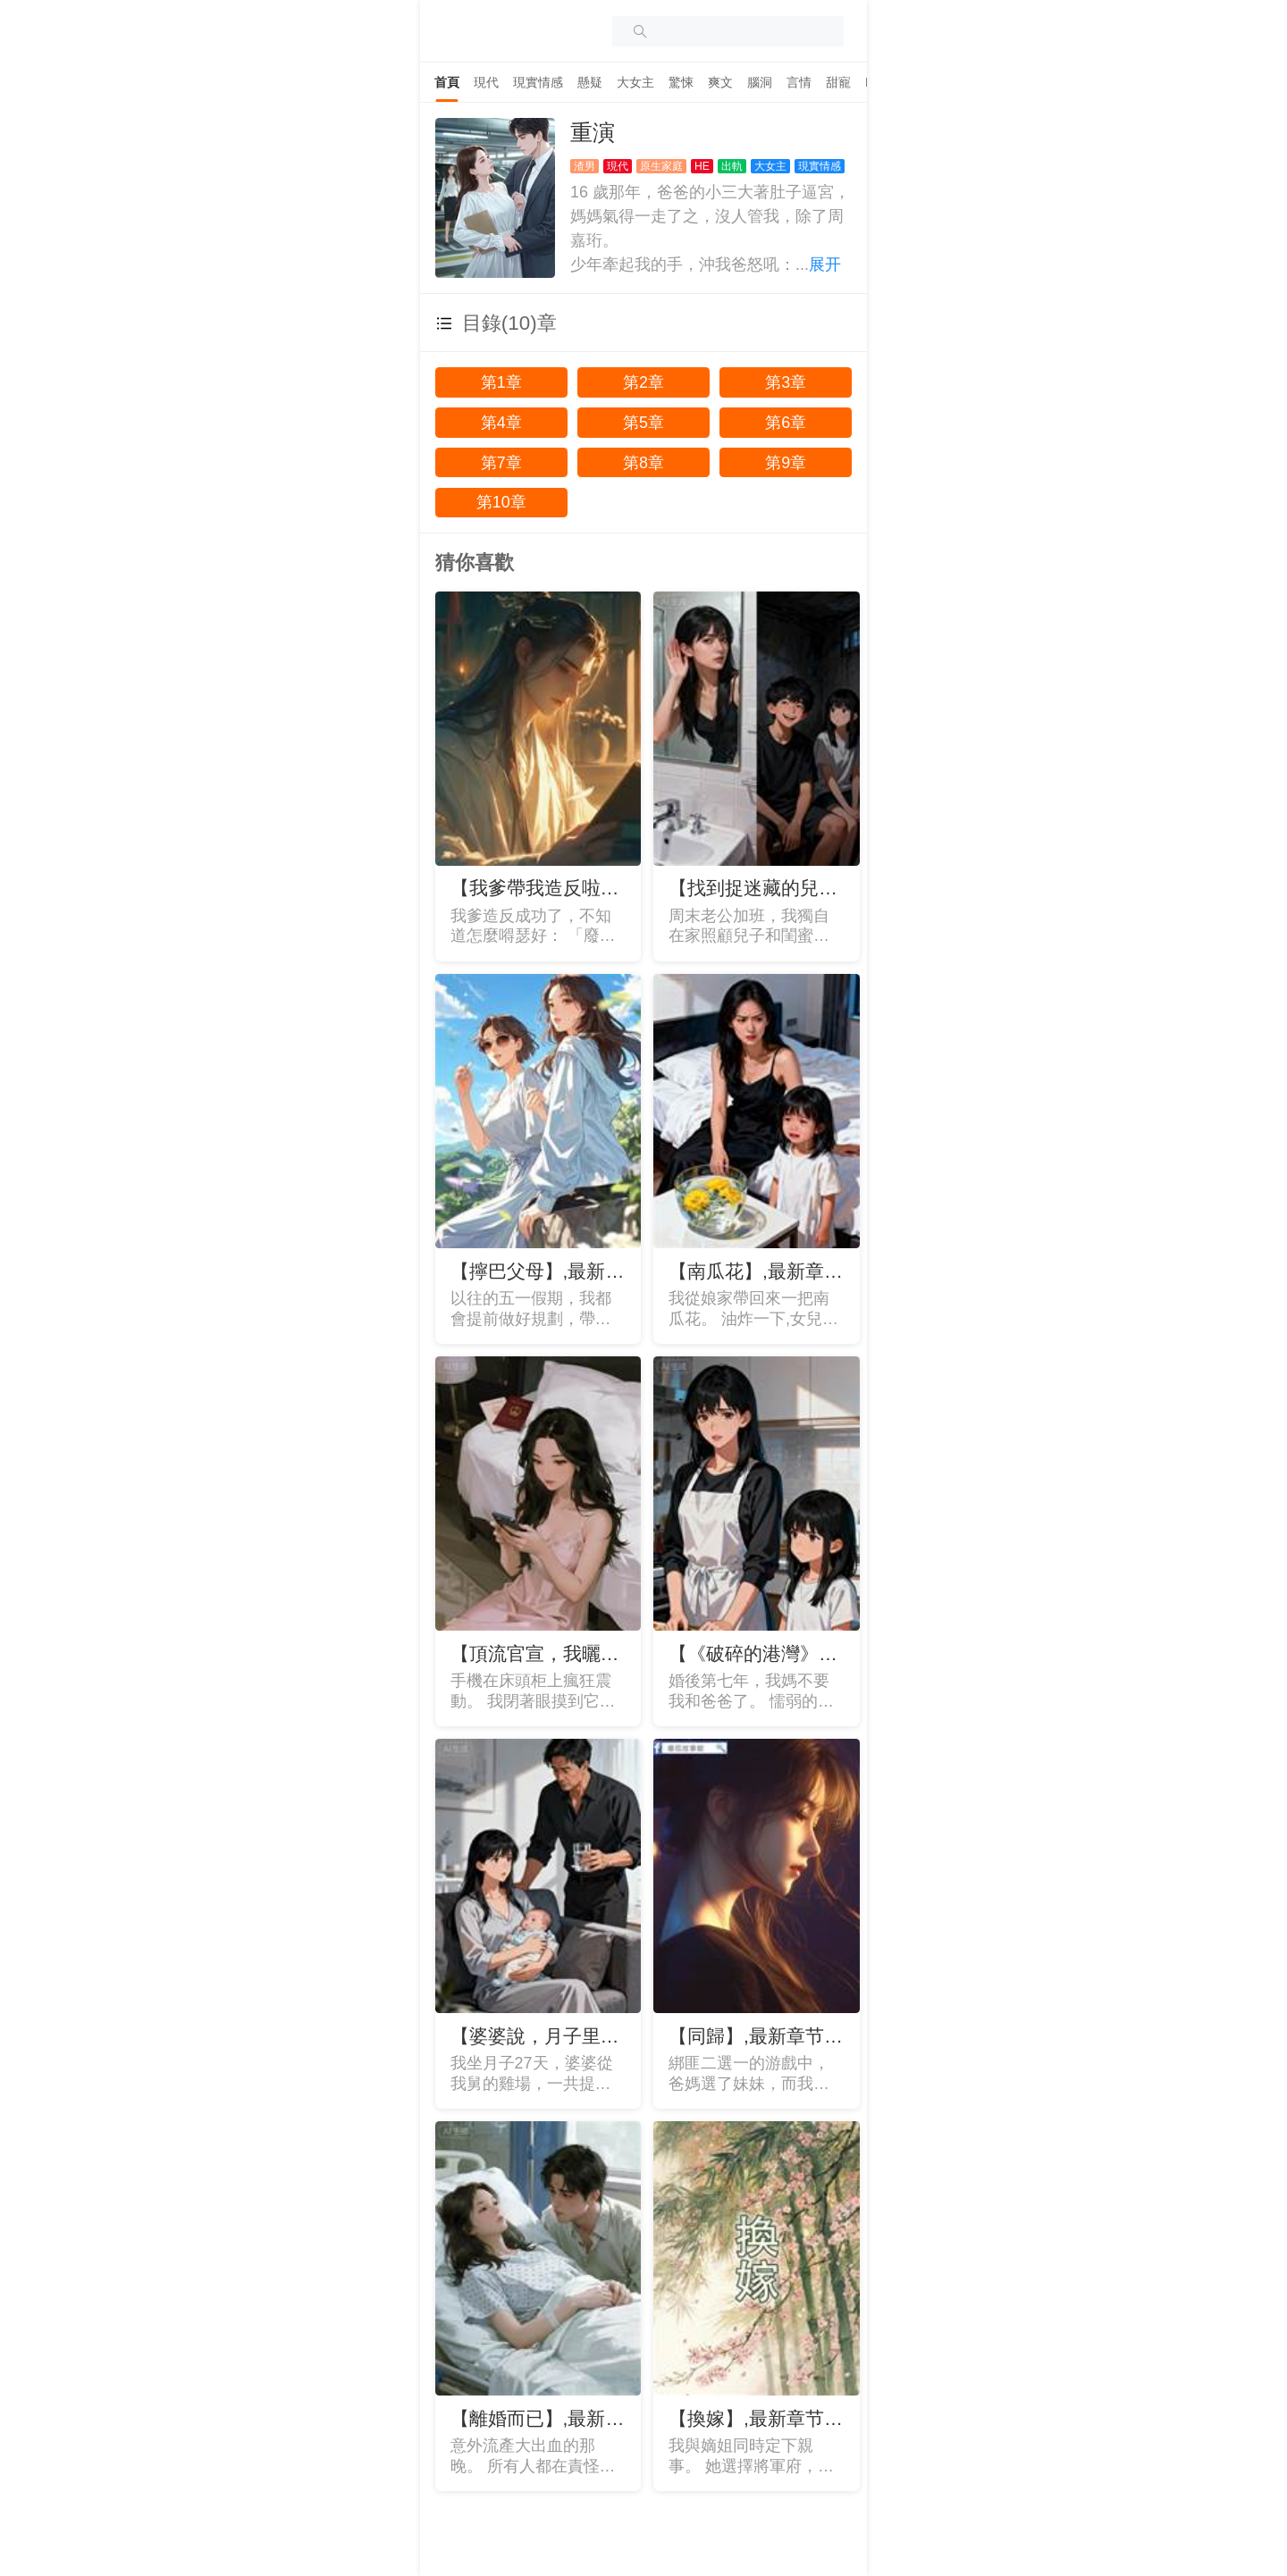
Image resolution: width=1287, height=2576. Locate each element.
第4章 (501, 423)
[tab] (447, 82)
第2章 (643, 382)
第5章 (643, 423)
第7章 (501, 463)
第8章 (643, 463)
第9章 (785, 463)
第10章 (501, 502)
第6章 (785, 423)
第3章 (785, 382)
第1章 (501, 382)
